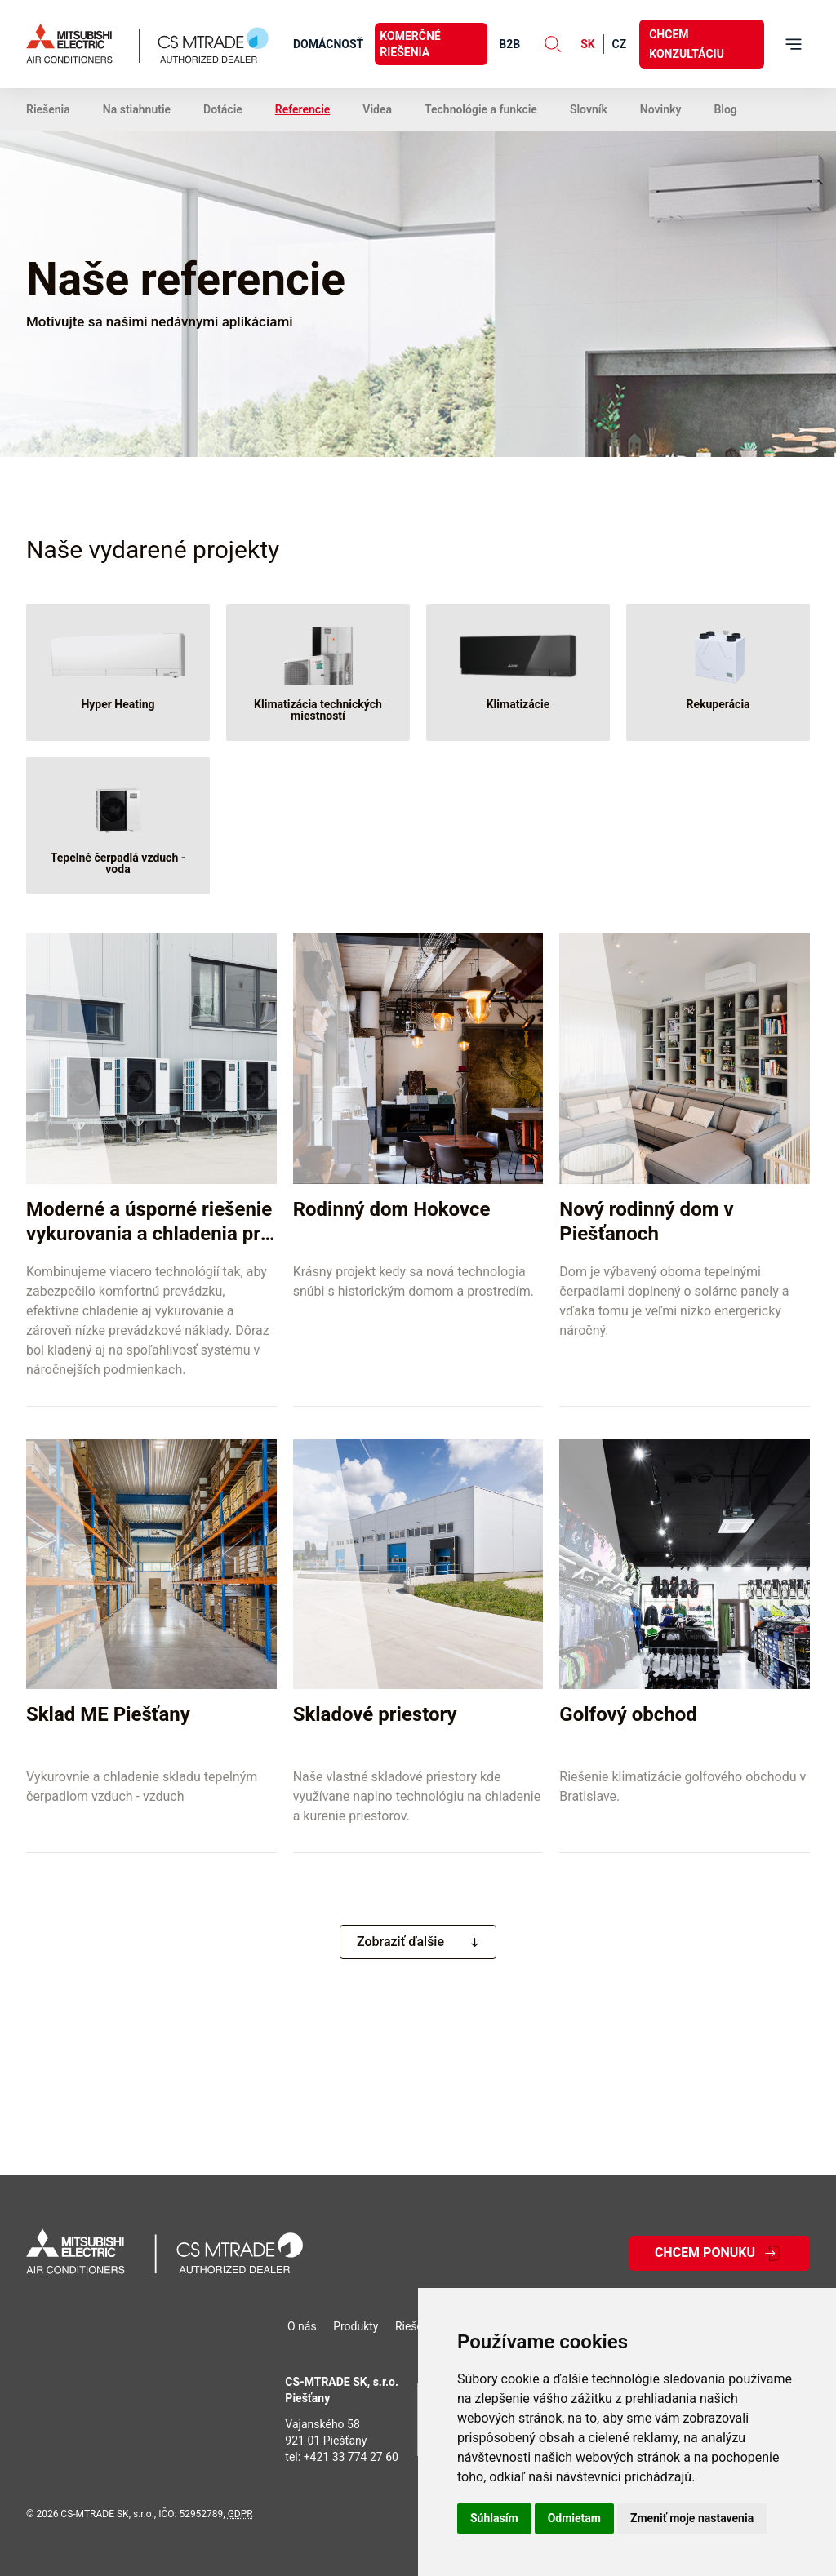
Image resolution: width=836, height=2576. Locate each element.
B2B (509, 44)
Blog (725, 109)
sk (587, 44)
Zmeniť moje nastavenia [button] (692, 2518)
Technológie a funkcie (481, 109)
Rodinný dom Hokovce (392, 1209)
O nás (302, 2326)
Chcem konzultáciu (686, 44)
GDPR (240, 2514)
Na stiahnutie (137, 109)
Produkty (355, 2326)
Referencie (303, 109)
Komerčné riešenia (410, 44)
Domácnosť (328, 44)
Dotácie (222, 109)
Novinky (661, 109)
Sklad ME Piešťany (108, 1714)
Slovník (588, 109)
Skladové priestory (375, 1714)
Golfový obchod (627, 1714)
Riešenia (48, 109)
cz (619, 44)
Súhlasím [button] (494, 2518)
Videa (377, 109)
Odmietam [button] (574, 2518)
